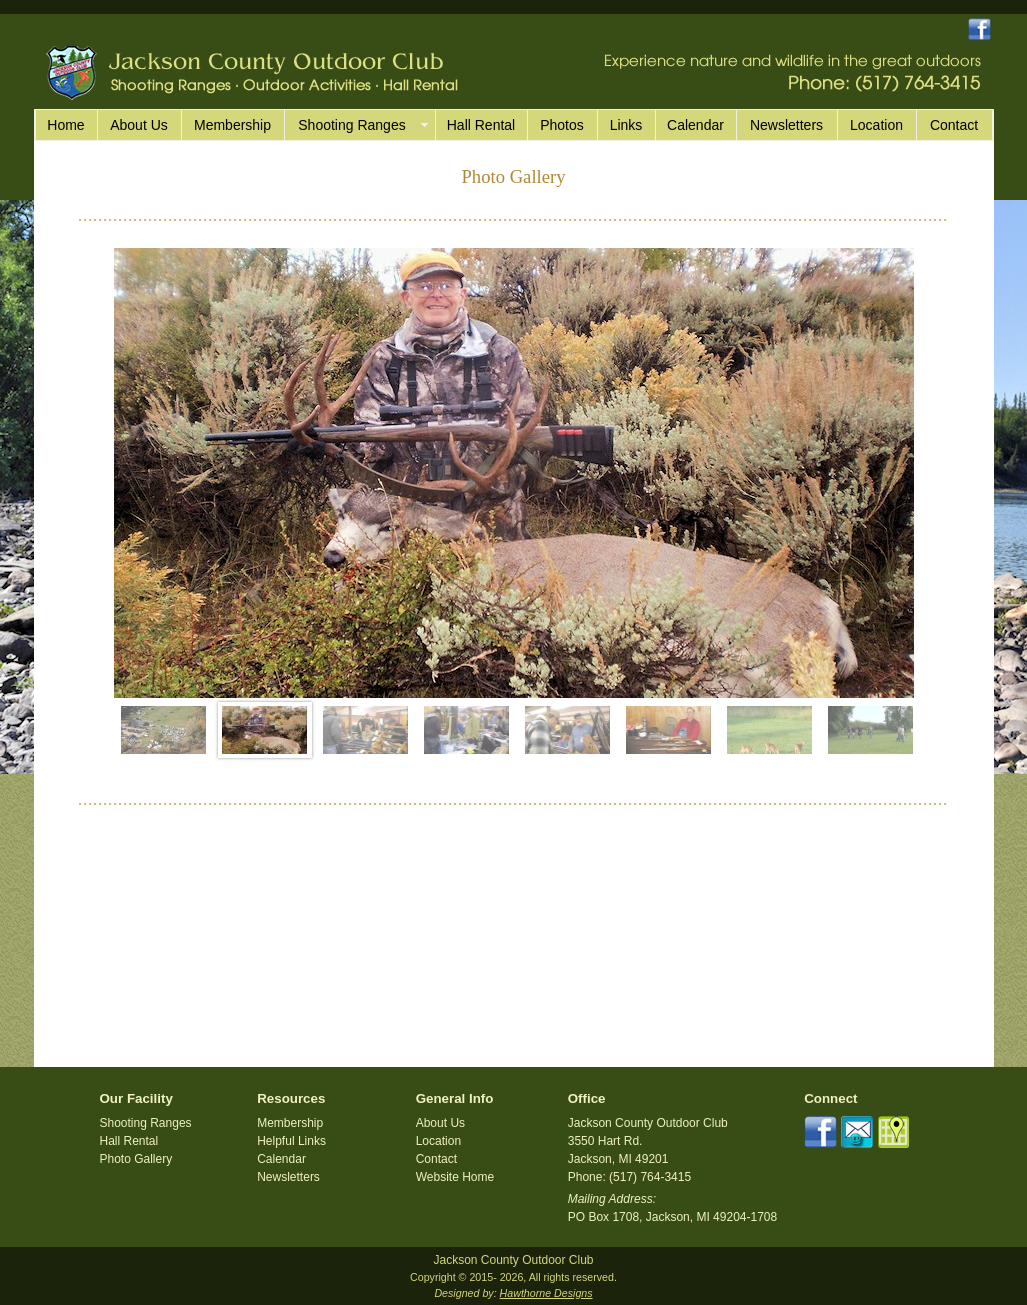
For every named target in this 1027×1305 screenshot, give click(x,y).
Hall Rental (481, 125)
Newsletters (786, 125)
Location (876, 125)
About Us (139, 125)
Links (626, 125)
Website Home (455, 1177)
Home (65, 125)
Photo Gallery (136, 1159)
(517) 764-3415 (650, 1177)
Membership (232, 125)
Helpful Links (291, 1141)
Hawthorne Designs (546, 1293)
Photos (562, 125)
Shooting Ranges (146, 1123)
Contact (954, 125)
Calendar (695, 125)
